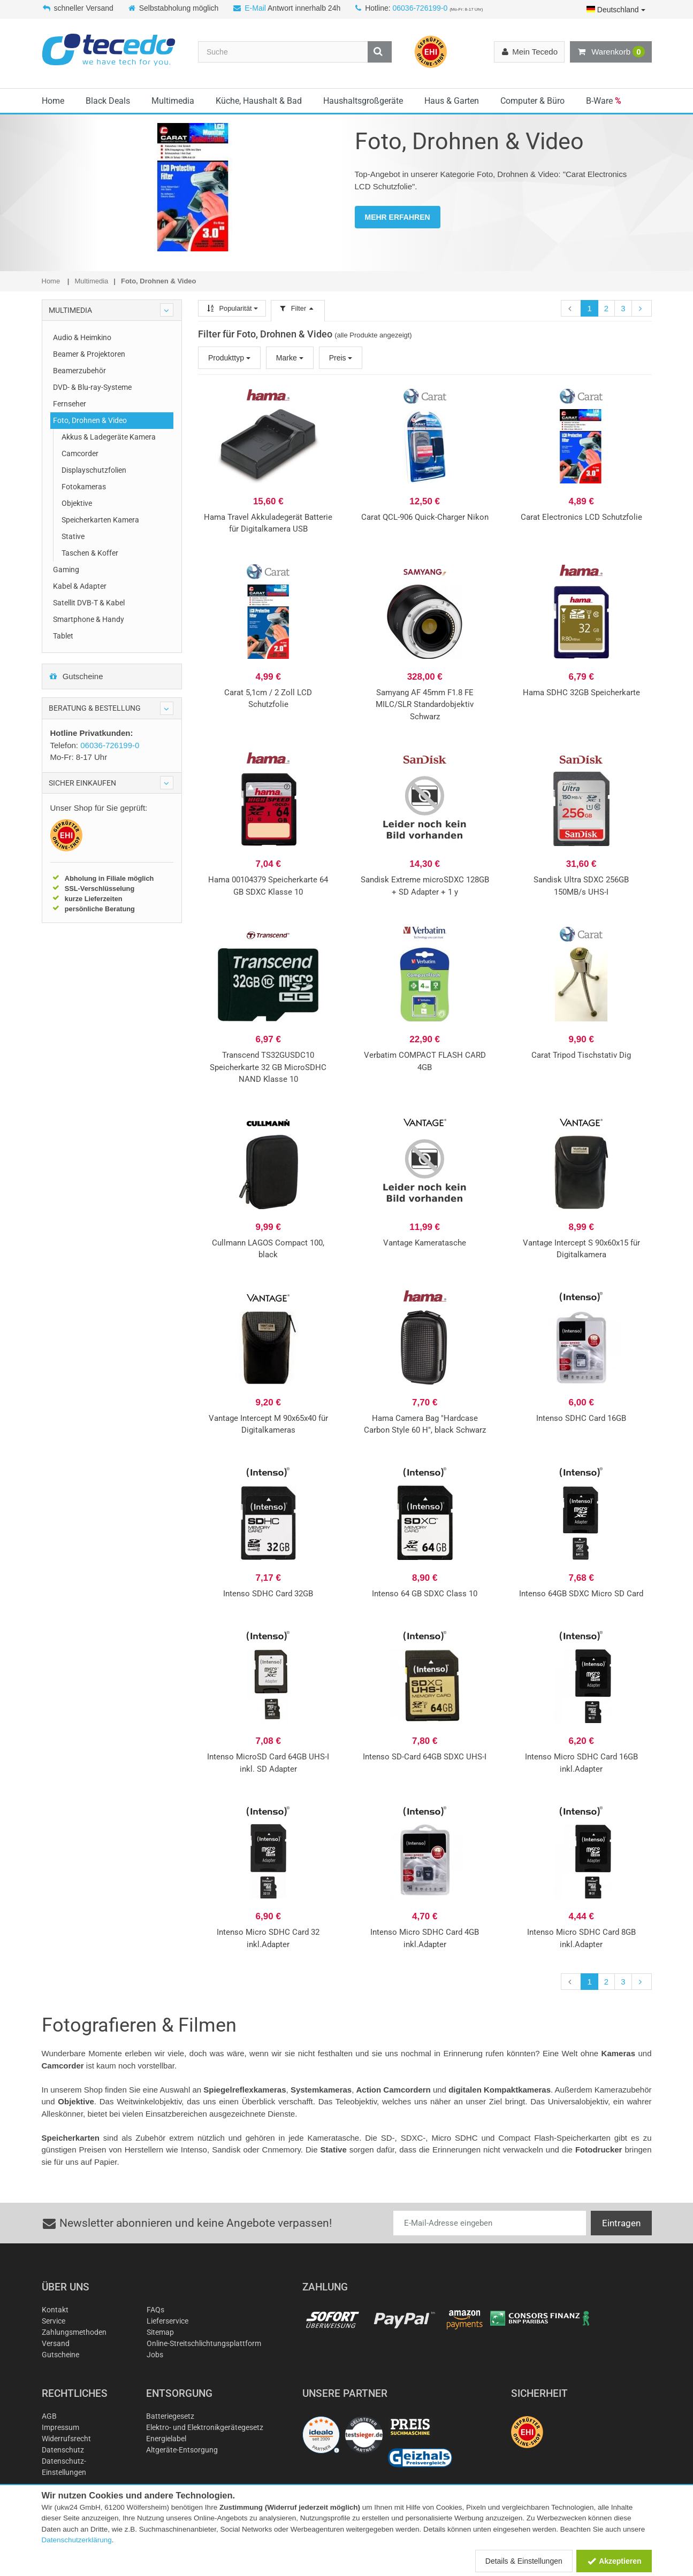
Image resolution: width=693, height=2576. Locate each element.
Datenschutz (63, 2450)
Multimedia (172, 101)
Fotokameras (84, 486)
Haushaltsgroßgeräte (363, 101)
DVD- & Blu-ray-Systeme (92, 387)
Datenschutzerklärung (77, 2540)
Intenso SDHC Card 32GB (268, 1593)
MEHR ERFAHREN (397, 217)
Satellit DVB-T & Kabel (89, 602)
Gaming (66, 569)
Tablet (63, 636)
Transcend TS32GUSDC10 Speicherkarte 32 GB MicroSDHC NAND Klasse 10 (268, 1067)
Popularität (232, 308)
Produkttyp (229, 357)
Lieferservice (167, 2321)
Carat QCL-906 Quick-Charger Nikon (425, 517)
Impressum (60, 2427)
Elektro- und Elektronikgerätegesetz (204, 2427)
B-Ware (603, 101)
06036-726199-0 (419, 8)
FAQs (155, 2309)
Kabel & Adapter (79, 586)
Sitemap (160, 2332)
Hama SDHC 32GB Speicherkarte (581, 692)
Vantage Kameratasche (424, 1243)
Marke (289, 357)
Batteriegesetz (170, 2416)
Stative (73, 536)
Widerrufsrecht (66, 2438)
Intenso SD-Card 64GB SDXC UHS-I (424, 1757)
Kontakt (55, 2309)
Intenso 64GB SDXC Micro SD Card (581, 1593)
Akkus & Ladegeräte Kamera (109, 437)
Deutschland (616, 9)
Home (53, 101)
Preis (341, 357)
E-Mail (255, 8)
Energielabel (166, 2438)
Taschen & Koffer (90, 553)
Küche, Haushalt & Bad (259, 101)
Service (53, 2321)
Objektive (77, 503)
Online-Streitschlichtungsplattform (204, 2343)
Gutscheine (76, 676)
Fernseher (69, 403)
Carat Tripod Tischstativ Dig (581, 1055)
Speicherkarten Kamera (100, 520)
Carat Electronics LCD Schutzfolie (581, 517)
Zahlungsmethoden (74, 2332)
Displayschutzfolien (94, 470)
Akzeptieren (614, 2561)
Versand (56, 2343)
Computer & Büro (532, 101)
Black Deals (108, 101)
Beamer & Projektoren (89, 354)
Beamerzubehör (79, 370)
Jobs (155, 2354)
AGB (49, 2416)
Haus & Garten (451, 101)
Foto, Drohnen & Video (90, 420)
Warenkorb (610, 52)
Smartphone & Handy (88, 619)
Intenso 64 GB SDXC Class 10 (424, 1593)
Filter (297, 308)
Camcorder (80, 453)
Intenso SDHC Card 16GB (581, 1418)
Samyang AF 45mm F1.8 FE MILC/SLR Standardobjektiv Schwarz (425, 704)
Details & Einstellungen (523, 2561)
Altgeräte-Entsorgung (182, 2450)
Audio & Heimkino (82, 337)
